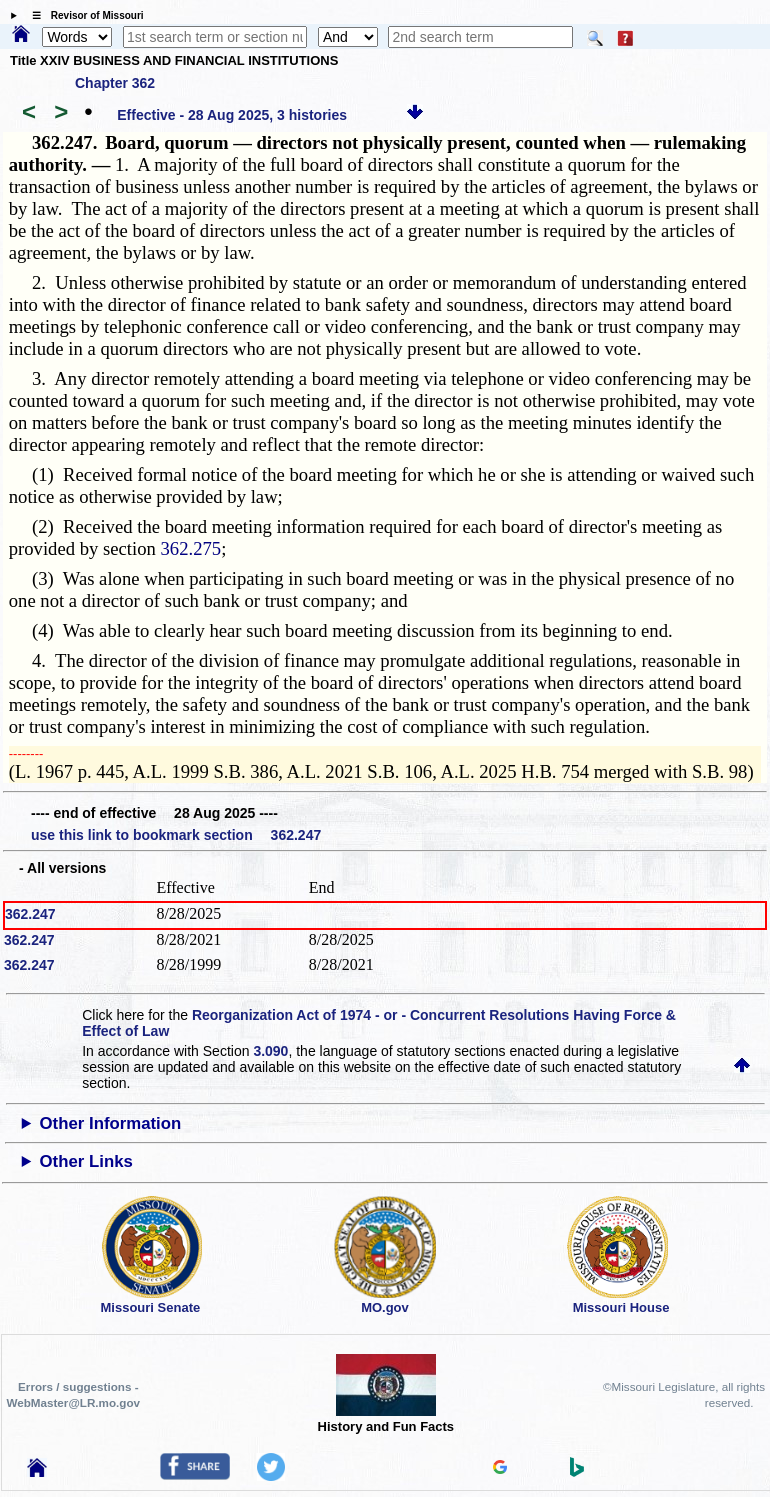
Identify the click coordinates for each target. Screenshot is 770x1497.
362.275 (191, 548)
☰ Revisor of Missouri (83, 15)
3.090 (270, 1051)
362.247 (30, 914)
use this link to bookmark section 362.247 (176, 835)
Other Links (86, 1161)
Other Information (111, 1123)
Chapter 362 (115, 83)
